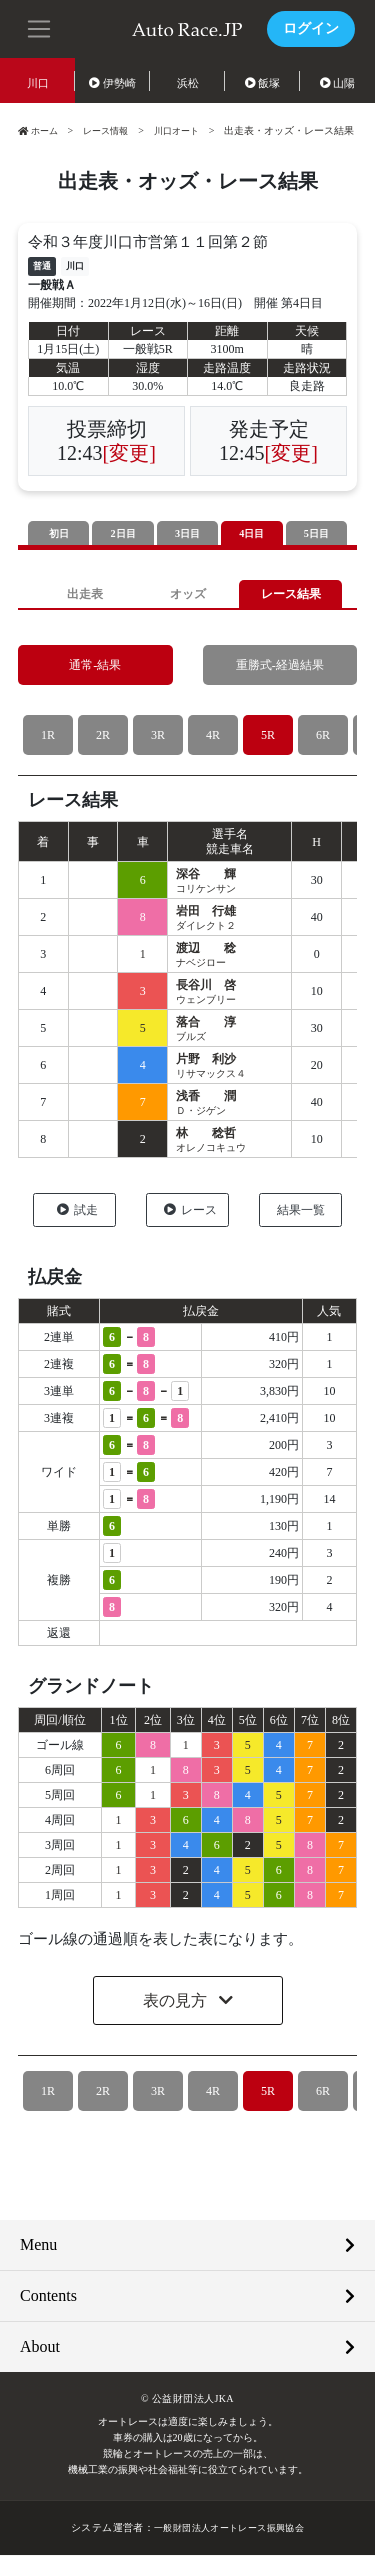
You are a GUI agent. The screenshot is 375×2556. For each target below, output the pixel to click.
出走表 (84, 594)
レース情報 (112, 130)
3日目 (188, 533)
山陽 (338, 83)
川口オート (188, 130)
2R (102, 736)
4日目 (252, 533)
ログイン (311, 28)
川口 (38, 83)
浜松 (188, 83)
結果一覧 (301, 1211)
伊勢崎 (112, 83)
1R (47, 736)
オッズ (187, 594)
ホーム (40, 130)
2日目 (123, 533)
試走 (77, 1211)
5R (267, 736)
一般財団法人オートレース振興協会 (229, 2528)
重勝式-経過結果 (279, 666)
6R (322, 736)
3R (157, 736)
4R (212, 736)
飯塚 (263, 83)
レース (190, 1211)
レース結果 (290, 594)
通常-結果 (95, 666)
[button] (40, 27)
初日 (59, 533)
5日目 (317, 533)
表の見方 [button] (177, 2001)
